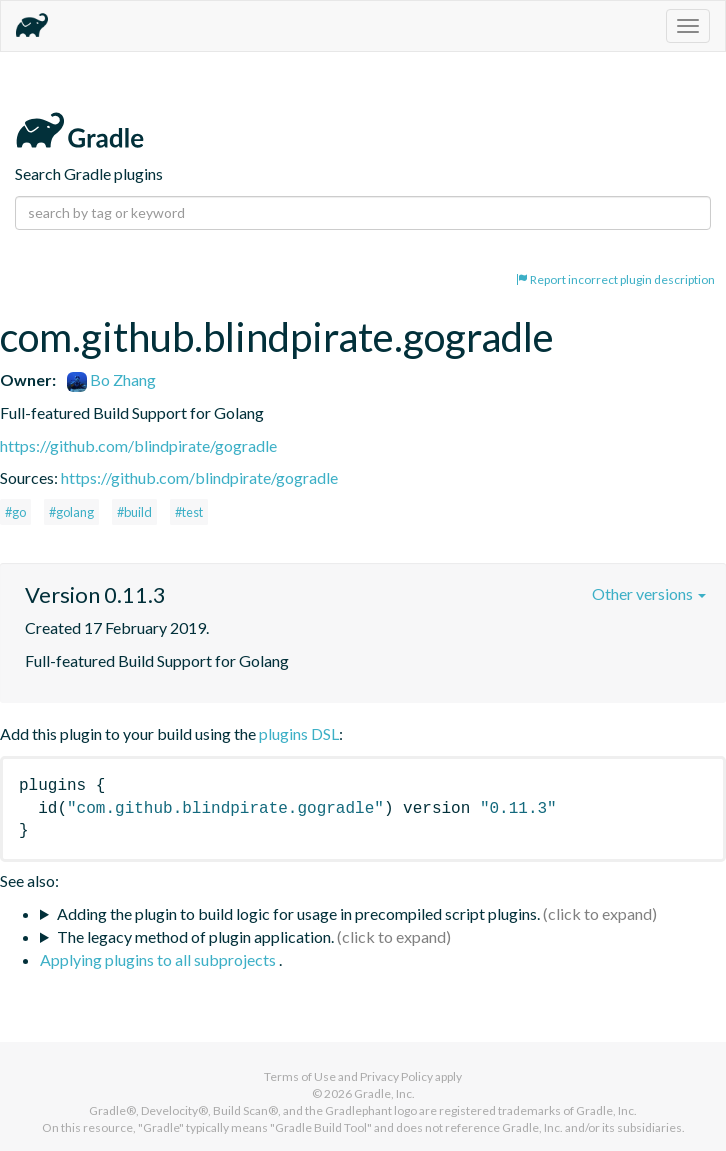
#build (134, 512)
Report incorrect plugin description (615, 279)
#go (15, 512)
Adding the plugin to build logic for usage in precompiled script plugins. (298, 913)
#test (189, 512)
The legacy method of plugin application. (195, 936)
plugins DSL (299, 733)
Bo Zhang (111, 379)
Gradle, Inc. (384, 1093)
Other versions (649, 593)
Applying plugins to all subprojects (159, 959)
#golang (71, 512)
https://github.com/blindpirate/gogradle (138, 445)
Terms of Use (300, 1076)
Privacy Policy (396, 1076)
